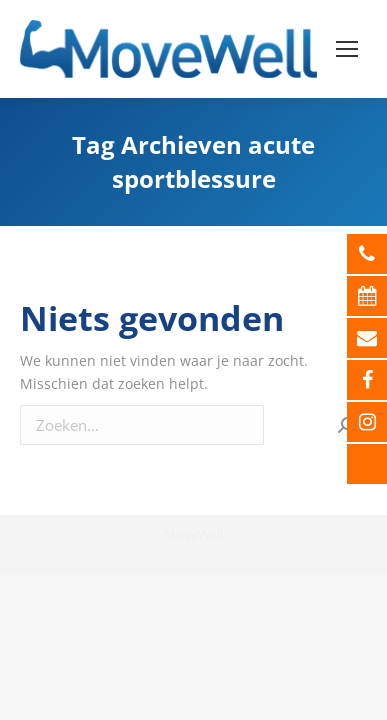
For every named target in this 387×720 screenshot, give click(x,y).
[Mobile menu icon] (347, 49)
